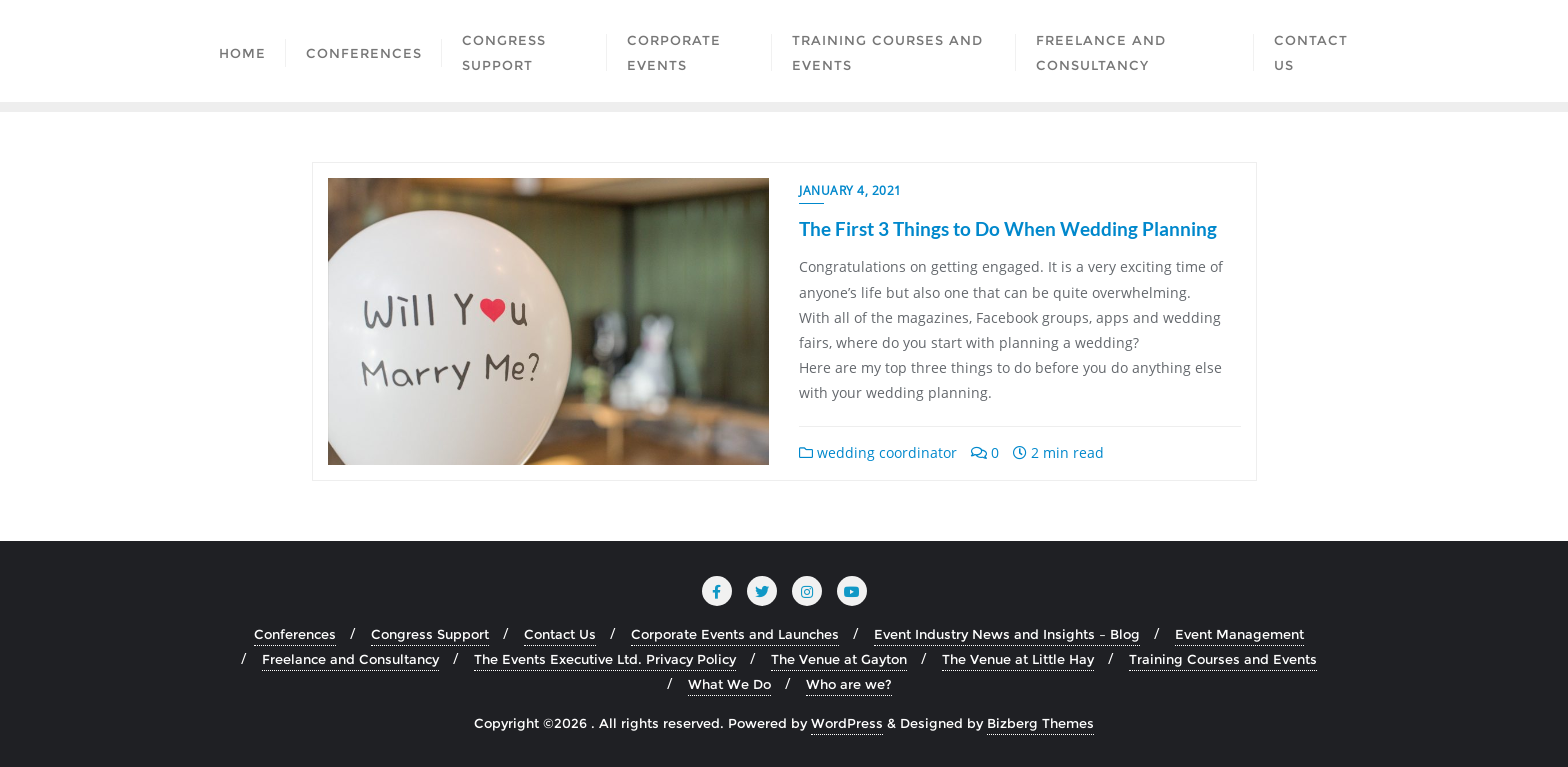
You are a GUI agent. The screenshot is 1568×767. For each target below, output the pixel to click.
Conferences (295, 634)
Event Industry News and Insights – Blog (1007, 634)
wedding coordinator (878, 452)
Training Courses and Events (1223, 659)
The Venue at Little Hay (1018, 659)
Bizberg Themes (1040, 723)
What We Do (729, 684)
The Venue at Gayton (839, 659)
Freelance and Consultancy (350, 659)
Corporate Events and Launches (735, 634)
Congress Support (430, 634)
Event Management (1239, 634)
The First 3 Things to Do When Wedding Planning (1008, 228)
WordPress (847, 723)
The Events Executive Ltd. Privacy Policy (605, 659)
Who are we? (849, 684)
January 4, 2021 (850, 190)
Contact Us (560, 634)
